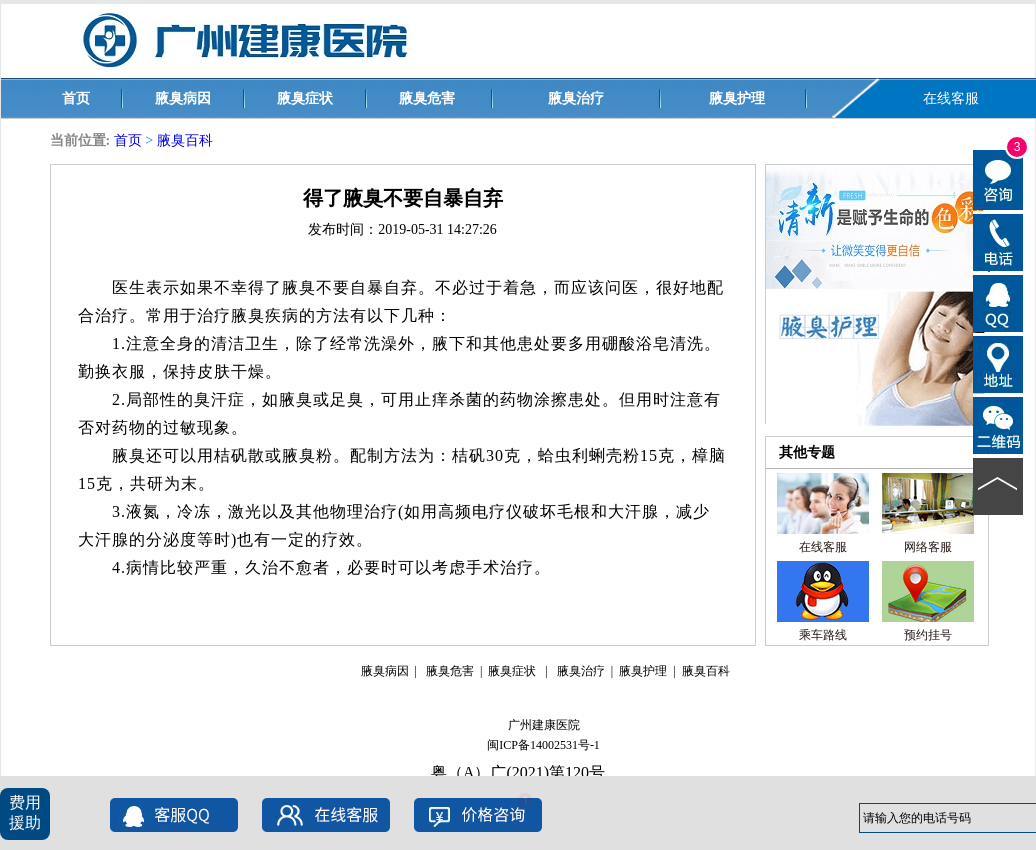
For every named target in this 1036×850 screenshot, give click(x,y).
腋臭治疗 (576, 98)
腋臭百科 (185, 140)
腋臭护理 (737, 98)
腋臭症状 (305, 98)
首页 (76, 98)
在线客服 (951, 98)
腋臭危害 (427, 98)
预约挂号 (928, 635)
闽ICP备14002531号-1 (543, 745)
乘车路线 (823, 635)
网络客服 (928, 547)
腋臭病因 (183, 98)
